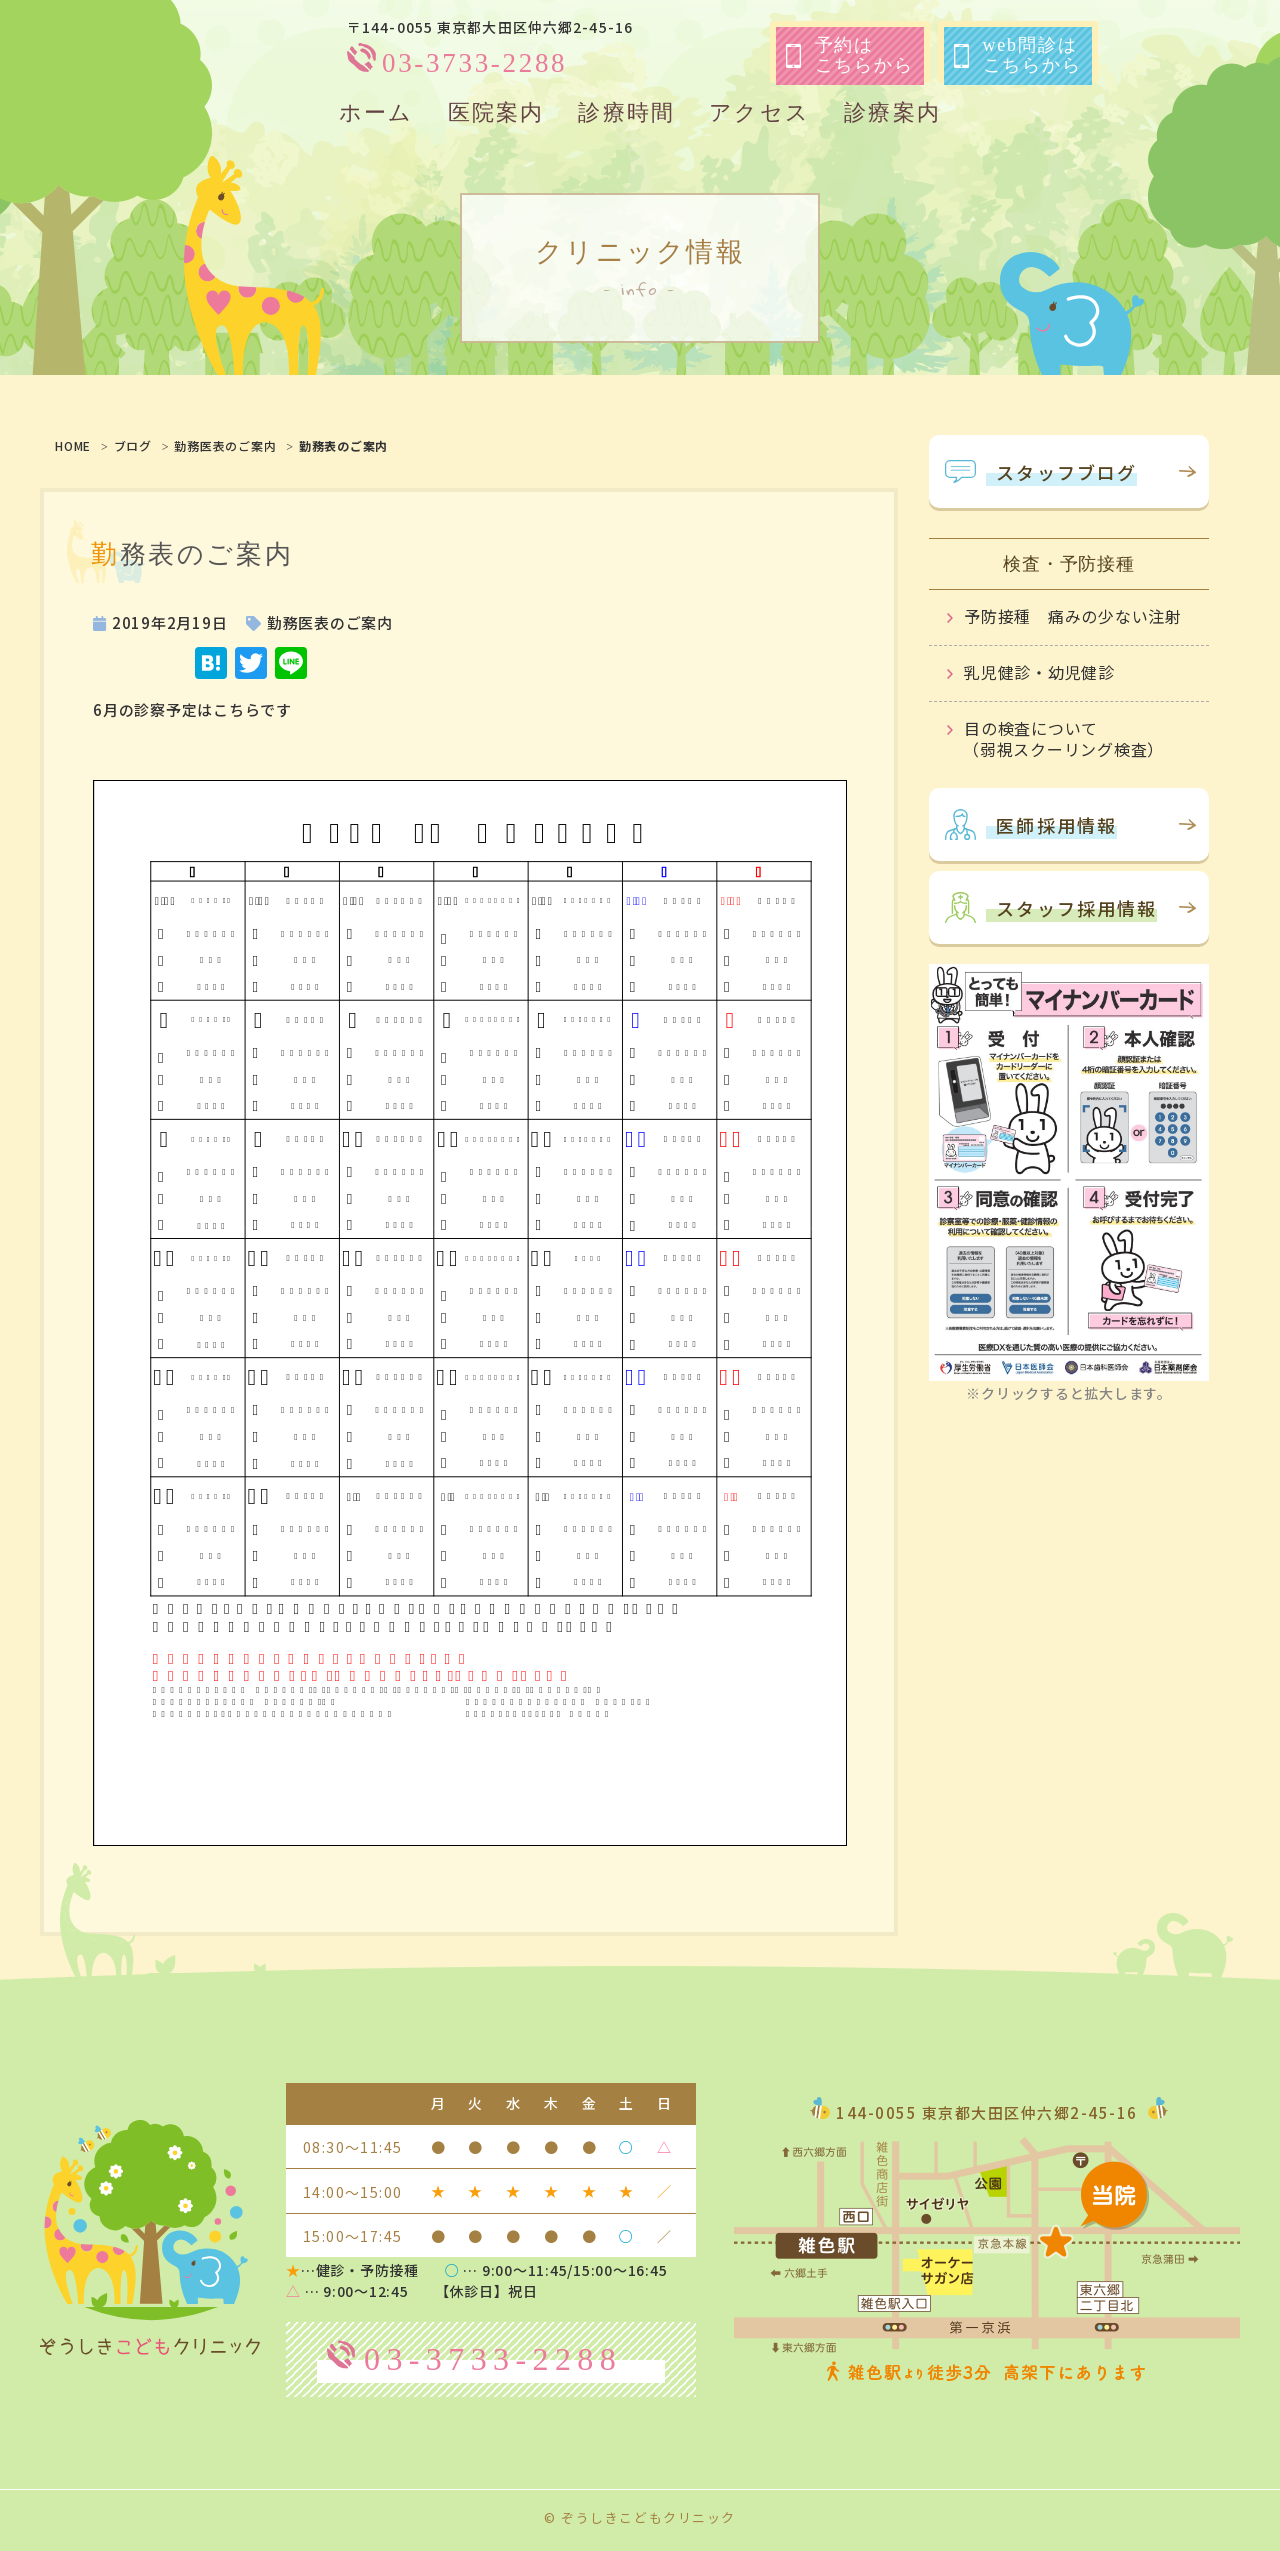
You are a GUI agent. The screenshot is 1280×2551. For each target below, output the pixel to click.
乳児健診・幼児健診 (1039, 672)
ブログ (133, 445)
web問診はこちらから (1018, 55)
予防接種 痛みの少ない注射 (1073, 616)
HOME (73, 445)
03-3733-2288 (474, 63)
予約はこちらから (850, 55)
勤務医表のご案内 (225, 445)
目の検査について (1078, 736)
